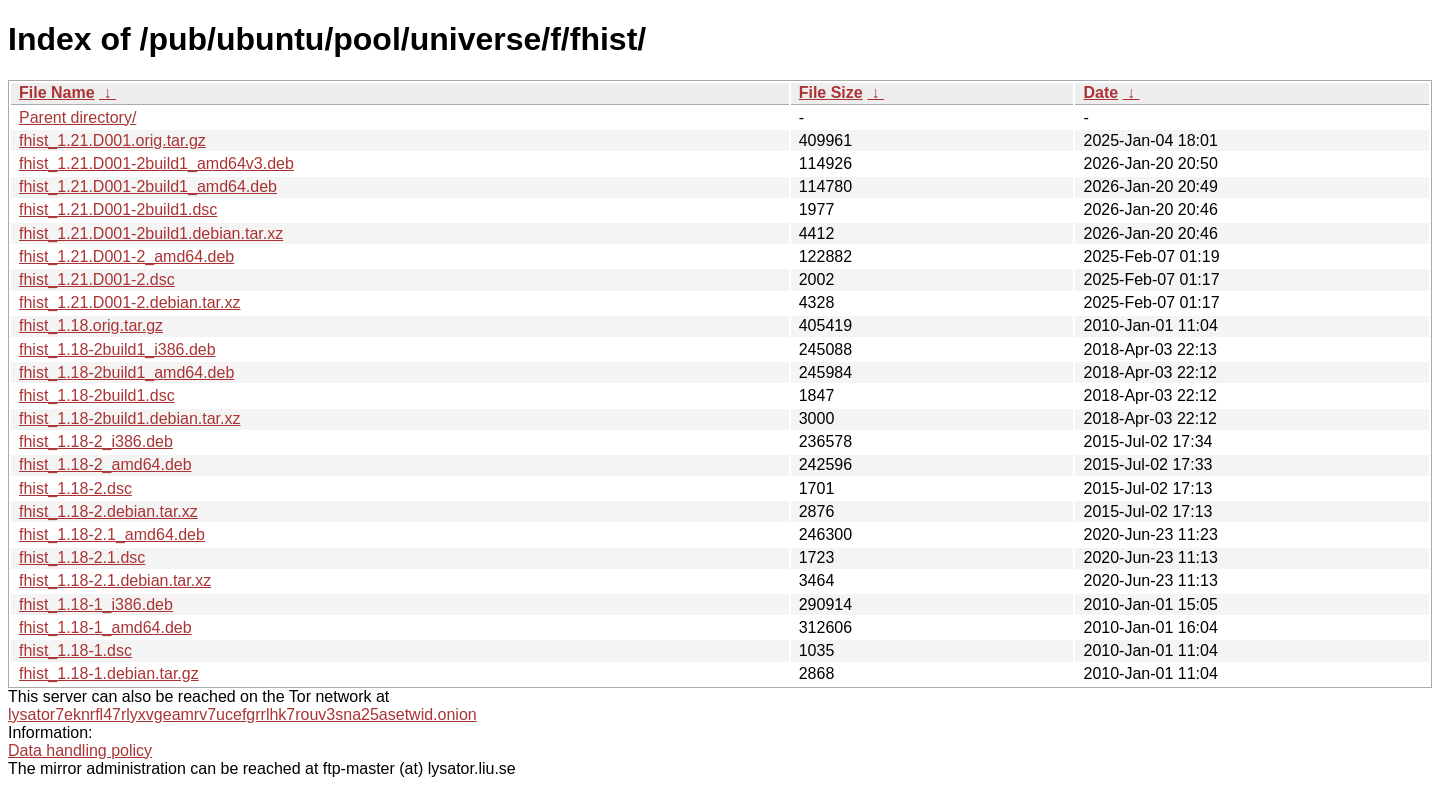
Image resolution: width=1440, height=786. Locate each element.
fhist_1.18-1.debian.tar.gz (109, 673)
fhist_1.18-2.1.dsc (82, 557)
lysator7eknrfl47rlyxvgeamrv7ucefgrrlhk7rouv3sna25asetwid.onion (242, 714)
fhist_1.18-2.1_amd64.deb (112, 534)
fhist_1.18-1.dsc (75, 650)
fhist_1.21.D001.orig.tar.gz (112, 140)
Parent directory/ (77, 117)
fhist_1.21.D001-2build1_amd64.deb (148, 186)
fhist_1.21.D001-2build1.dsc (118, 209)
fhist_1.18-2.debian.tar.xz (108, 511)
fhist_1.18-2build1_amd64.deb (126, 372)
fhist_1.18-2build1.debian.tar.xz (129, 418)
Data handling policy (80, 750)
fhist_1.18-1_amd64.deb (105, 627)
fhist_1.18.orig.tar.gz (91, 325)
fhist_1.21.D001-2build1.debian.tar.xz (151, 233)
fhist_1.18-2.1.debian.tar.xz (115, 580)
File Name (57, 92)
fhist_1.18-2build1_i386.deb (117, 349)
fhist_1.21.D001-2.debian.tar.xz (129, 302)
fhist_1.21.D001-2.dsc (97, 279)
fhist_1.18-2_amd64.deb (105, 464)
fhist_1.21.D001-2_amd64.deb (126, 256)
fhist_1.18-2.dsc (75, 488)
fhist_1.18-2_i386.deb (96, 441)
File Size (831, 92)
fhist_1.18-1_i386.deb (96, 604)
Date (1100, 92)
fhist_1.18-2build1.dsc (97, 395)
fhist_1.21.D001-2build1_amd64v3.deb (156, 163)
